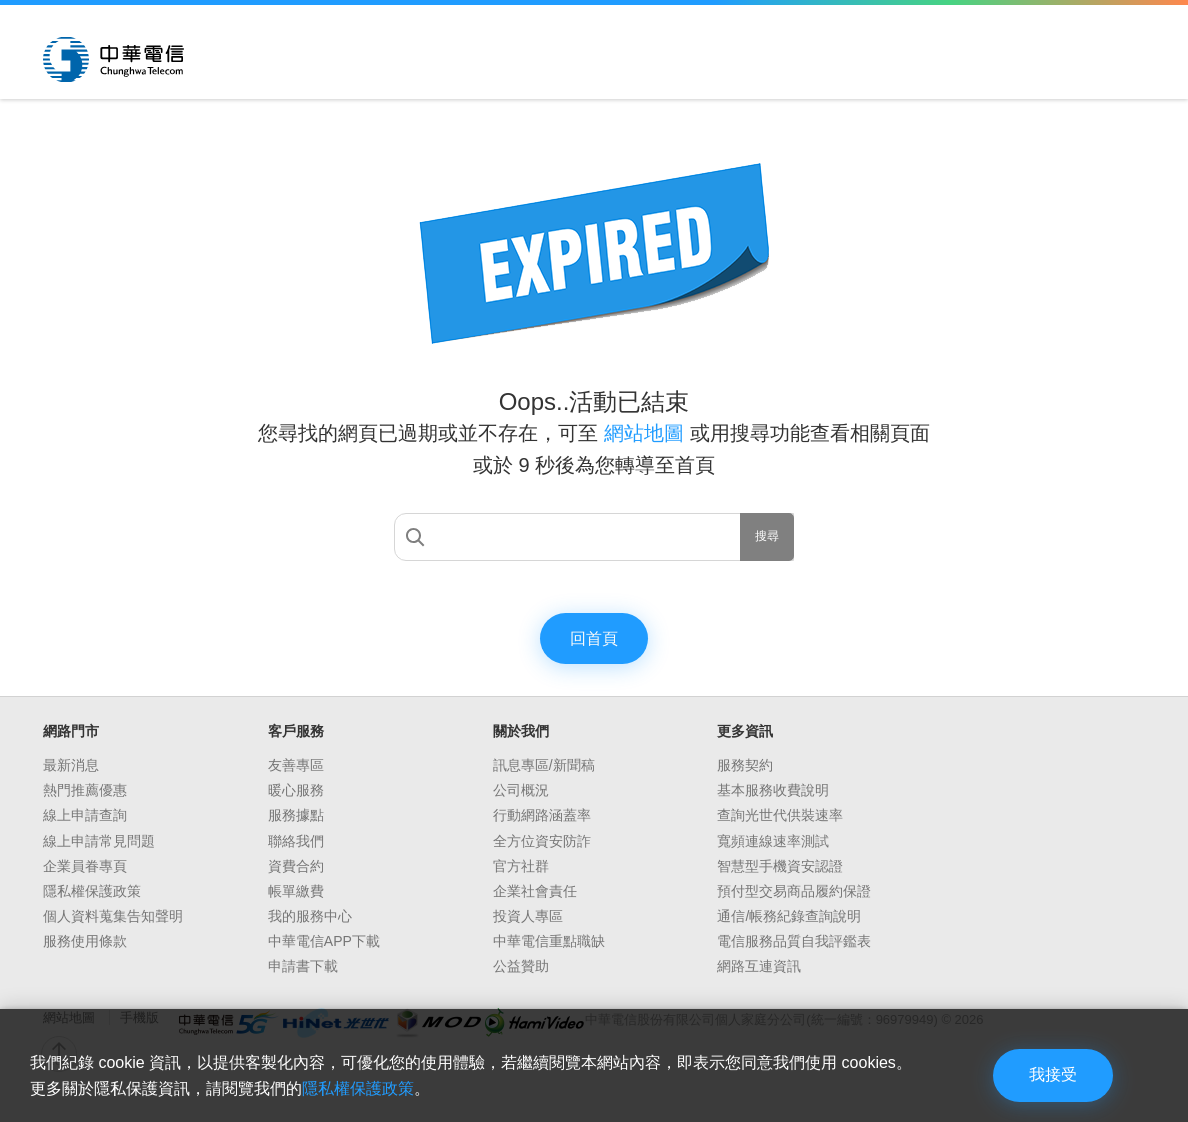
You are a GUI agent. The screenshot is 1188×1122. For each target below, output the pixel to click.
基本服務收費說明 (773, 790)
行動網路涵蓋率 (542, 815)
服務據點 (296, 815)
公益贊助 (521, 966)
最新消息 (71, 765)
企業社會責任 (535, 891)
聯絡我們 (296, 841)
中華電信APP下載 (324, 941)
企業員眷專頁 (85, 866)
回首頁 (594, 638)
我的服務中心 (310, 916)
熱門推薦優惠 (85, 790)
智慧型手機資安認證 (780, 866)
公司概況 (521, 790)
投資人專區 (528, 916)
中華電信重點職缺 (549, 941)
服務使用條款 (85, 941)
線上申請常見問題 (99, 841)
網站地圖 (647, 433)
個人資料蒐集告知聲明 (113, 916)
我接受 (1053, 1074)
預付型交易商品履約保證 (794, 891)
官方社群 (521, 866)
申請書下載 (303, 966)
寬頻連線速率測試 (773, 841)
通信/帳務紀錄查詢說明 (789, 916)
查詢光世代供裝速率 (780, 815)
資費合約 (296, 866)
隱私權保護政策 (92, 891)
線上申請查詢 (85, 815)
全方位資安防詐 (542, 841)
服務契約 (745, 765)
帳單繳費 (296, 891)
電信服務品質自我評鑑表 (794, 941)
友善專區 (296, 765)
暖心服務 (296, 790)
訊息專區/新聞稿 (544, 765)
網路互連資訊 (759, 966)
